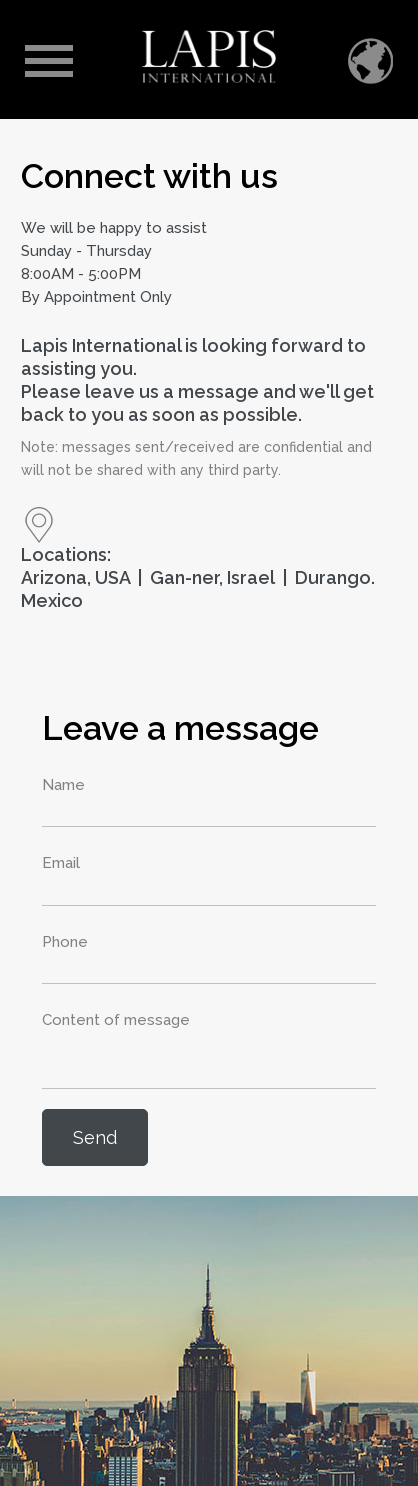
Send (95, 1137)
